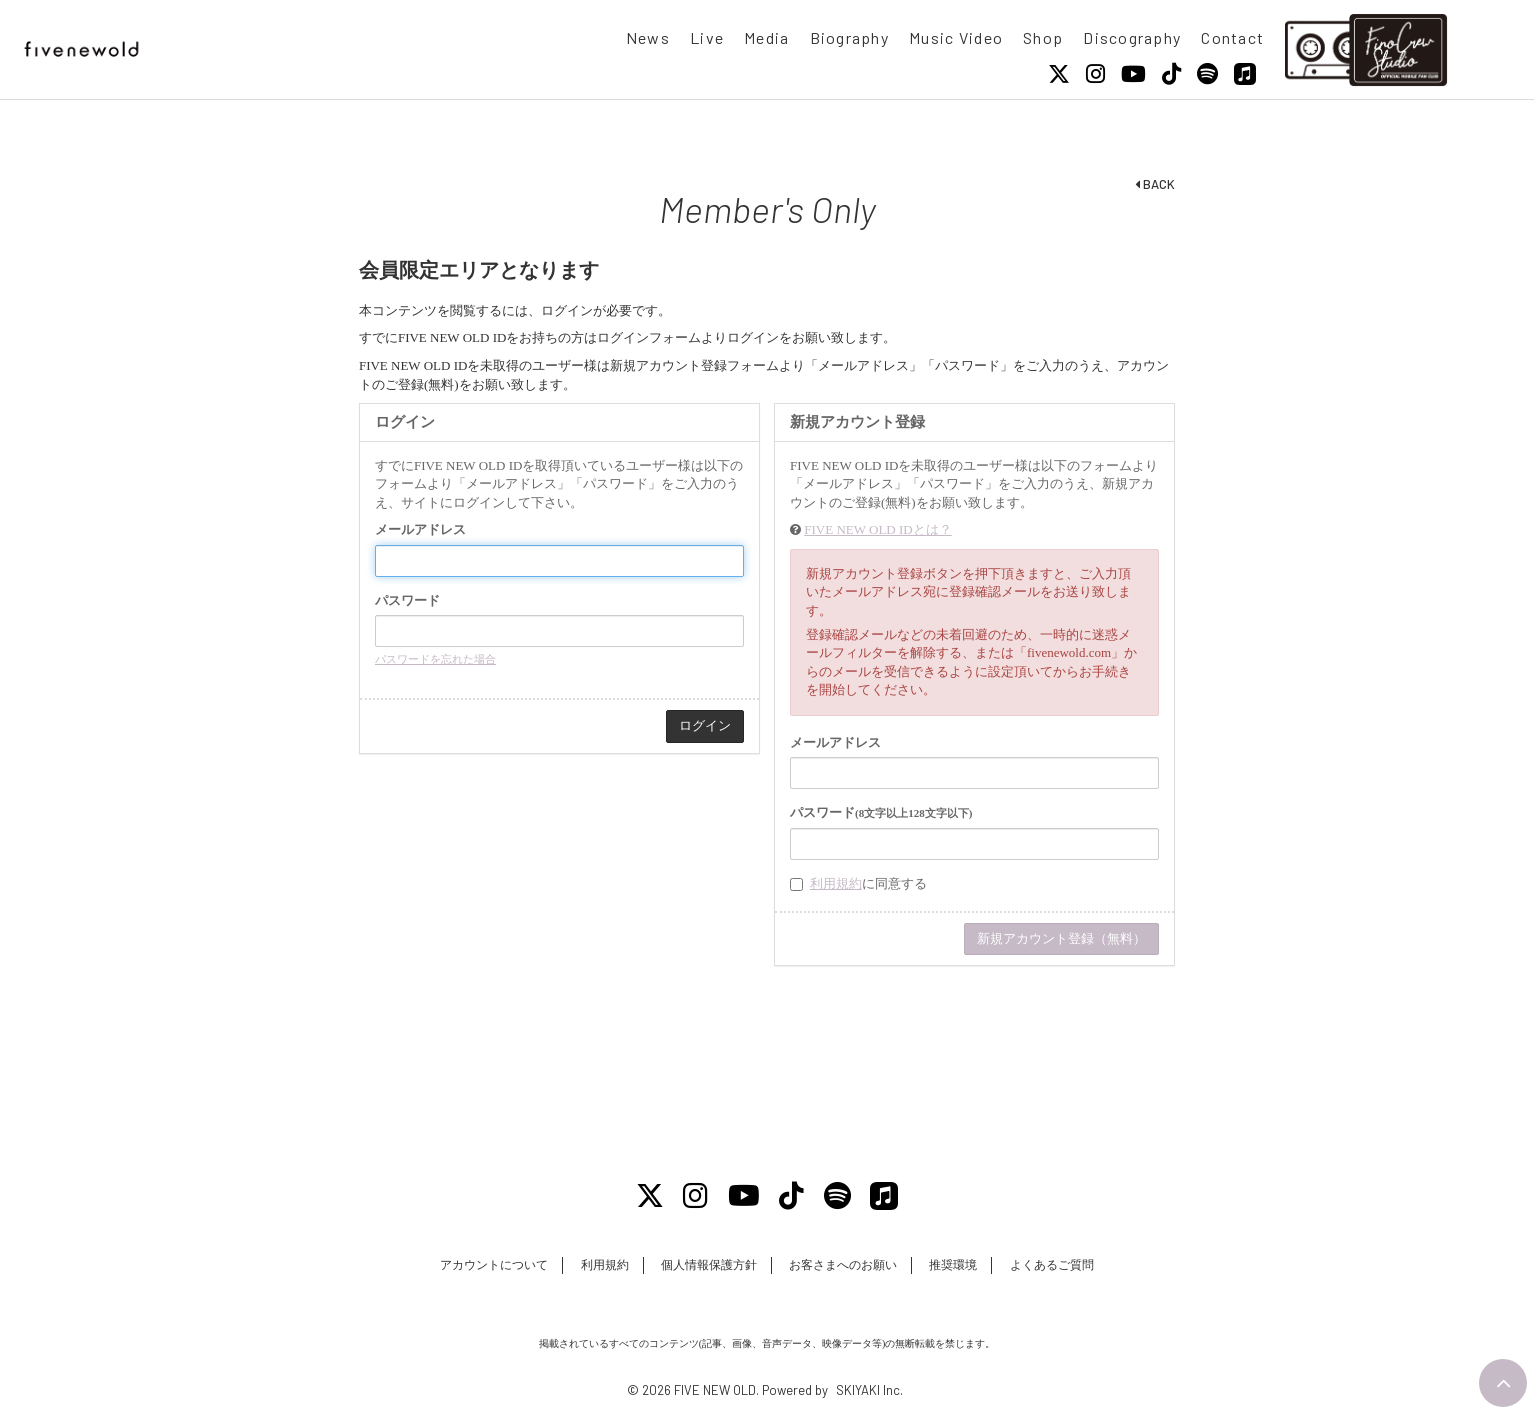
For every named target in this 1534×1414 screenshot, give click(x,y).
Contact (1232, 37)
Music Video (956, 37)
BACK (1155, 184)
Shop (1043, 37)
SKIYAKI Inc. (869, 1390)
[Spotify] (1207, 74)
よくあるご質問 (1052, 1265)
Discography (1132, 37)
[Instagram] (1095, 74)
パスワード (407, 600)
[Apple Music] (1245, 74)
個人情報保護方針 (709, 1265)
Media (766, 37)
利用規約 (836, 883)
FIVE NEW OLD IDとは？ (877, 529)
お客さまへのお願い (843, 1265)
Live (707, 37)
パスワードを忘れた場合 (435, 659)
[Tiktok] (1171, 74)
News (648, 37)
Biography (850, 37)
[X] (1059, 74)
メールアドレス (420, 529)
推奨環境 (953, 1265)
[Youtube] (1133, 74)
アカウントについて (494, 1265)
